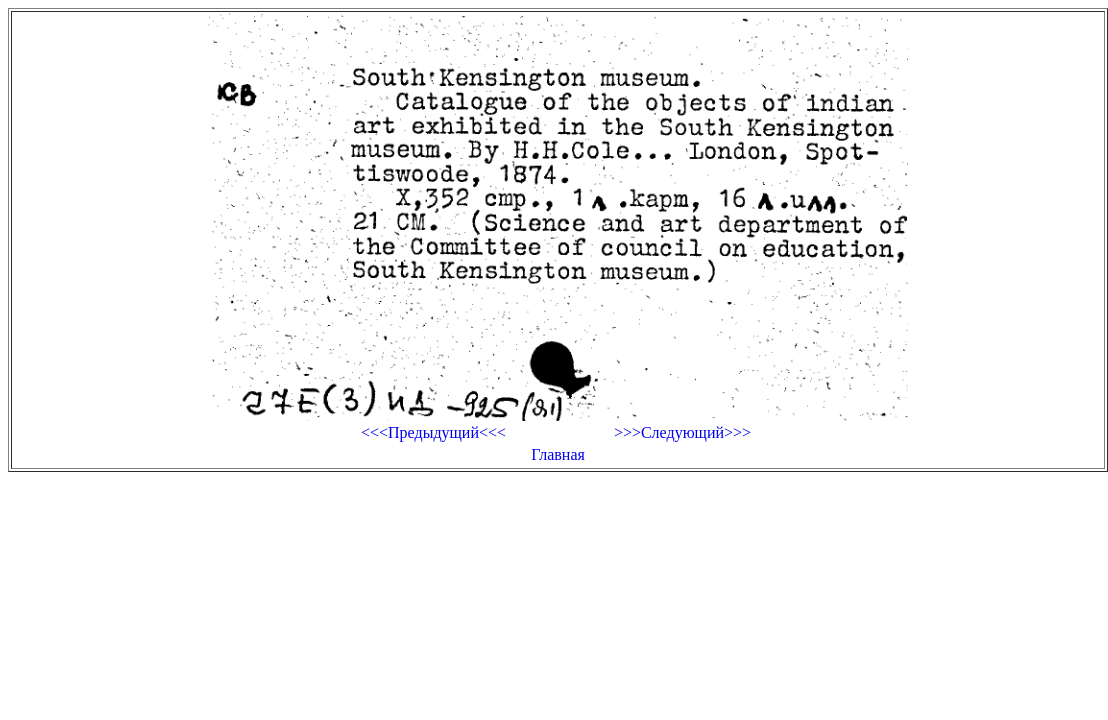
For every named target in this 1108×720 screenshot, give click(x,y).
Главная (558, 454)
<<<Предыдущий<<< (433, 432)
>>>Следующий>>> (682, 432)
